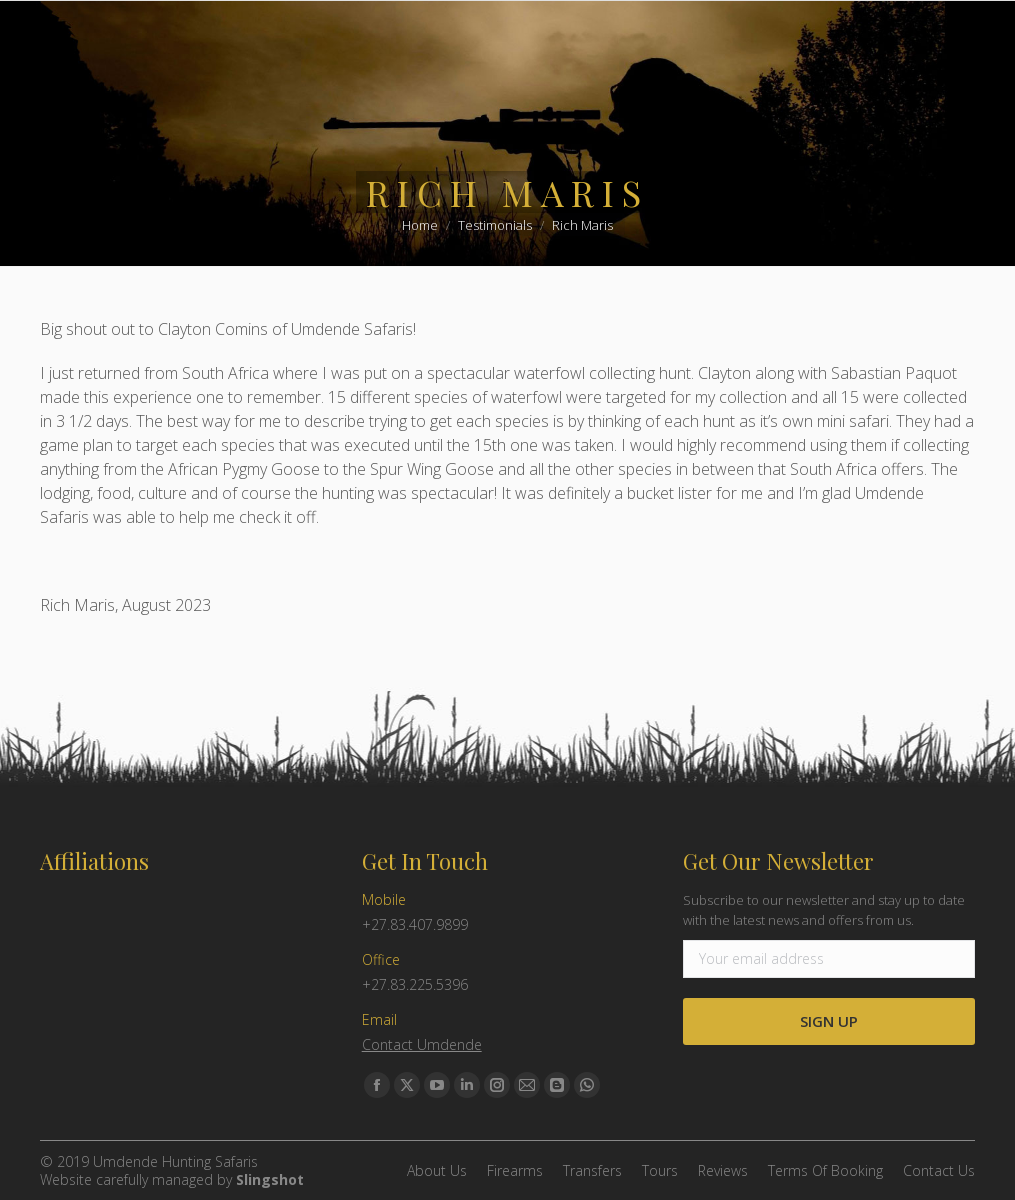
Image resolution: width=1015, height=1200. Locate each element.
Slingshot (270, 1179)
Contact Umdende (422, 1044)
